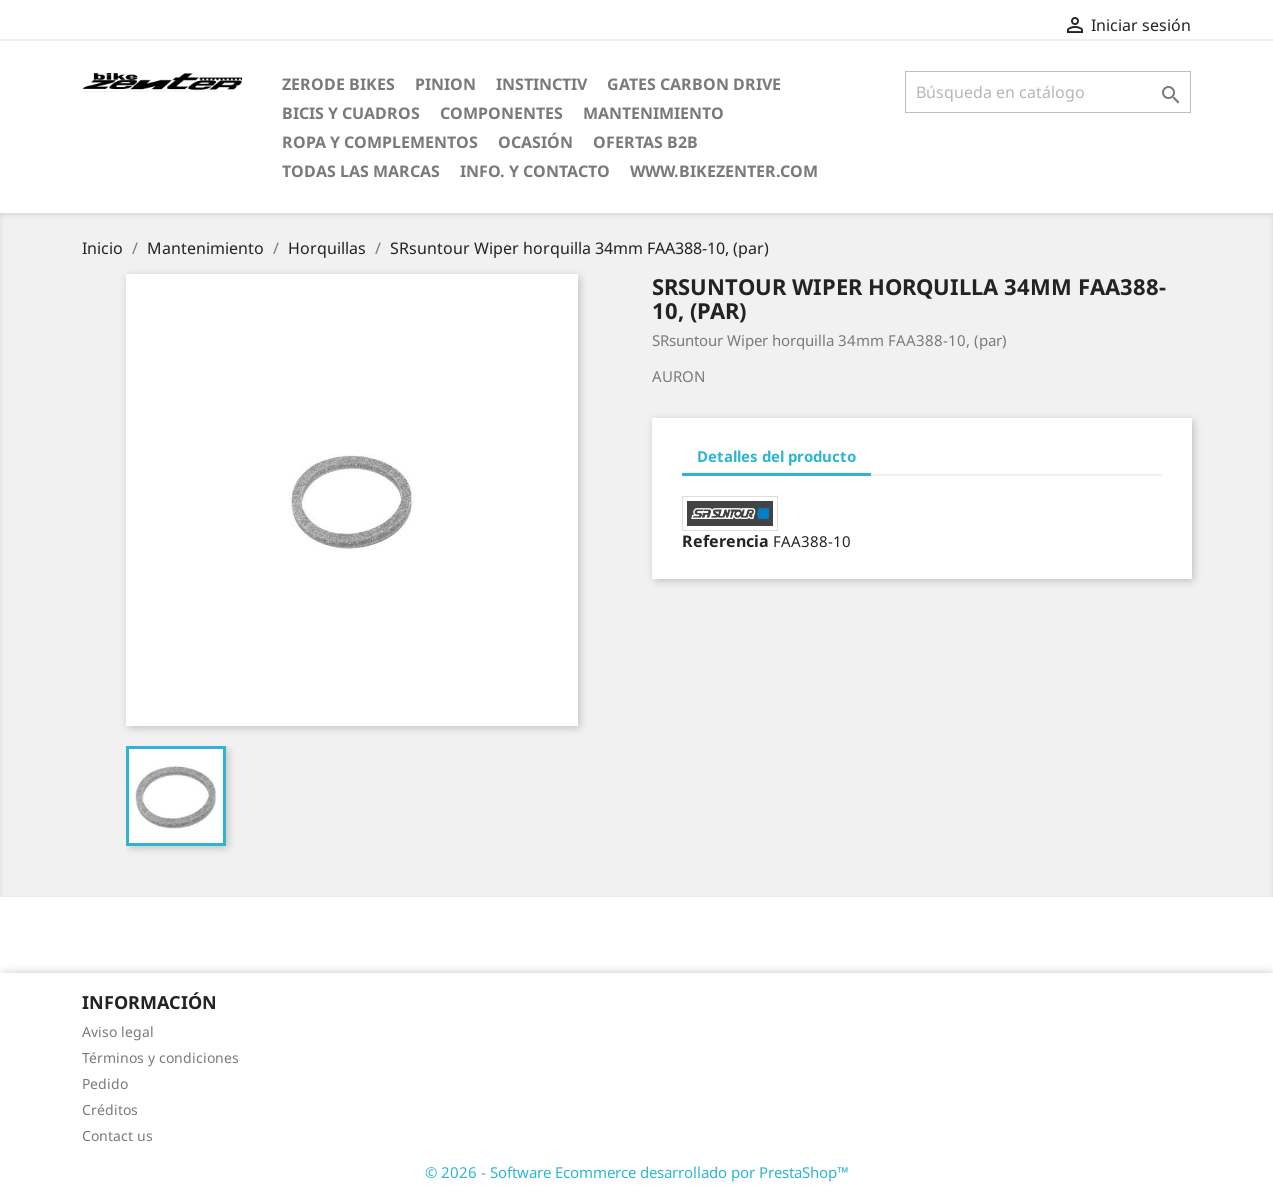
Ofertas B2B (645, 142)
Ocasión (535, 142)
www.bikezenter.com (724, 171)
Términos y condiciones (160, 1057)
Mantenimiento (653, 113)
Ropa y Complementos (380, 142)
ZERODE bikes (338, 84)
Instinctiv (541, 84)
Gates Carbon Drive (694, 84)
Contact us (117, 1135)
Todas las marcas (361, 171)
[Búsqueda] (1048, 92)
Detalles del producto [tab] (776, 456)
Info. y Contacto (535, 171)
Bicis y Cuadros (351, 113)
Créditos (110, 1109)
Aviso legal (118, 1031)
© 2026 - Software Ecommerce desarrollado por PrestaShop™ (637, 1172)
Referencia (725, 541)
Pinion (445, 84)
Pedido (105, 1083)
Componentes (501, 113)
